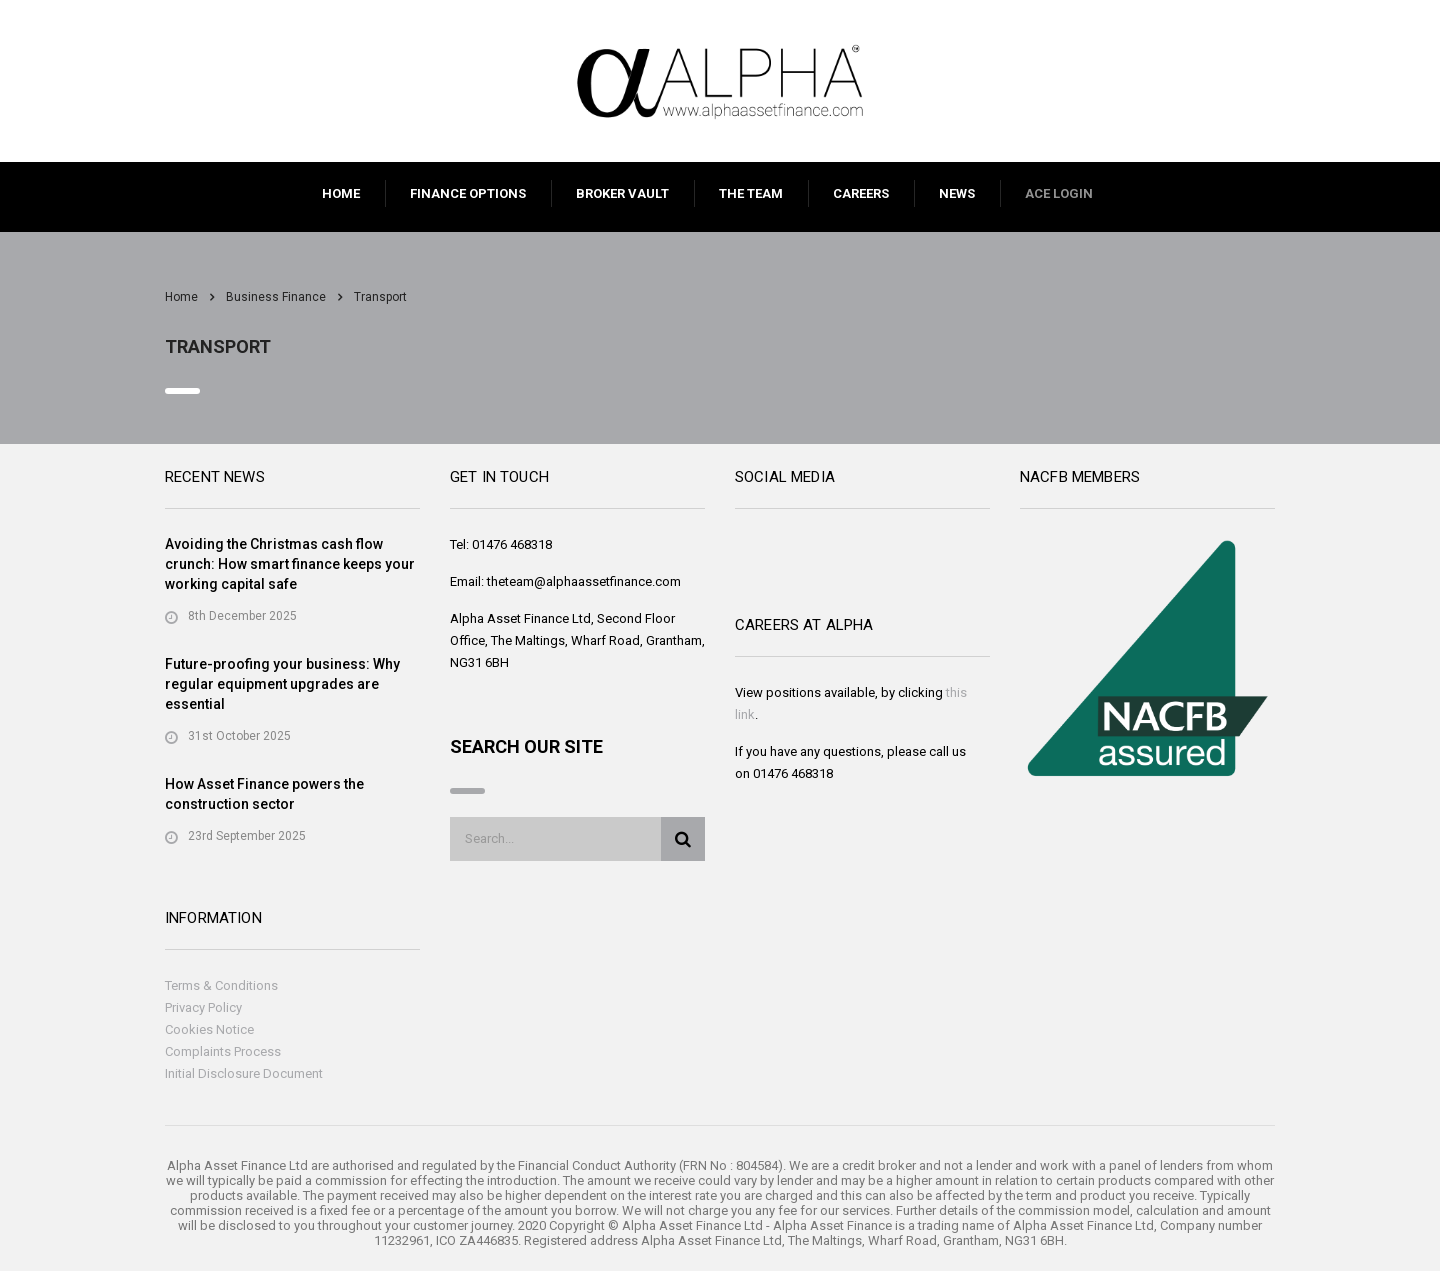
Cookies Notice (209, 1029)
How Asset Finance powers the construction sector (264, 794)
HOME (341, 193)
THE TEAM (751, 193)
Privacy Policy (203, 1007)
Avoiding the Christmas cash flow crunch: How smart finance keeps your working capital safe (290, 564)
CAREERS (861, 193)
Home (181, 297)
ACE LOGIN (1059, 193)
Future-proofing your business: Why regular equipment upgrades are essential (282, 684)
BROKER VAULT (622, 193)
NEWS (957, 193)
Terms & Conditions (221, 985)
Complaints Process (223, 1051)
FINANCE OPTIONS (468, 193)
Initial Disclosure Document (244, 1073)
